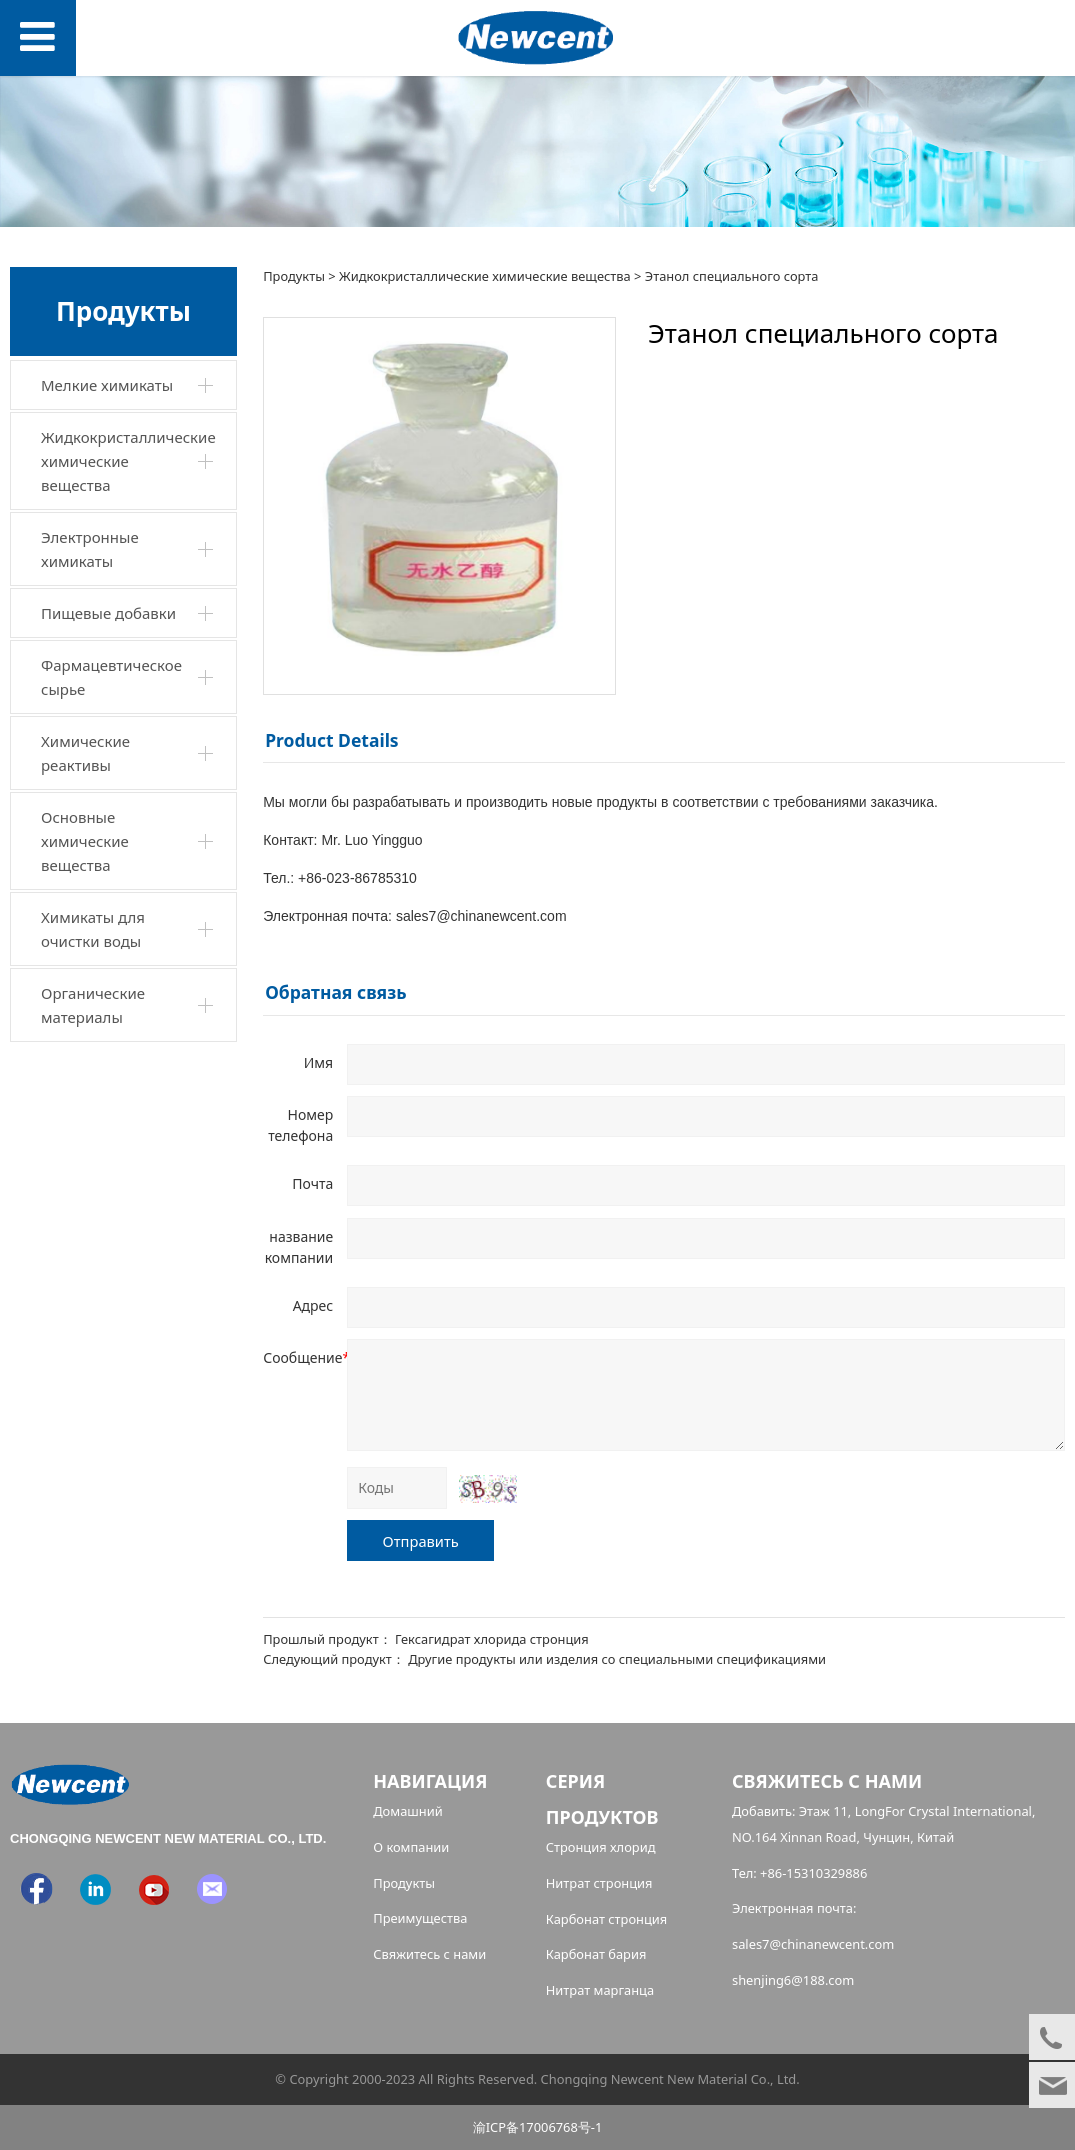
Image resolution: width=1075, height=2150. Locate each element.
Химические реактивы (85, 753)
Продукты (294, 276)
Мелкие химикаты (107, 385)
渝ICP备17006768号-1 (538, 2127)
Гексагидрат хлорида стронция (492, 1639)
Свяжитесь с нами (429, 1954)
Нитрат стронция (599, 1883)
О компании (411, 1847)
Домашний (408, 1811)
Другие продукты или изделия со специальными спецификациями (617, 1659)
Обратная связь (335, 992)
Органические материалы (93, 1005)
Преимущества (420, 1918)
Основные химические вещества (85, 841)
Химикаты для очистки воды (93, 929)
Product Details (331, 740)
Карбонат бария (596, 1954)
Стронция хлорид (601, 1847)
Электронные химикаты (90, 549)
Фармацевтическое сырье (111, 677)
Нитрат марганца (600, 1990)
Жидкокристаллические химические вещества (128, 461)
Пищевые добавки (108, 613)
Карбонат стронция (607, 1919)
